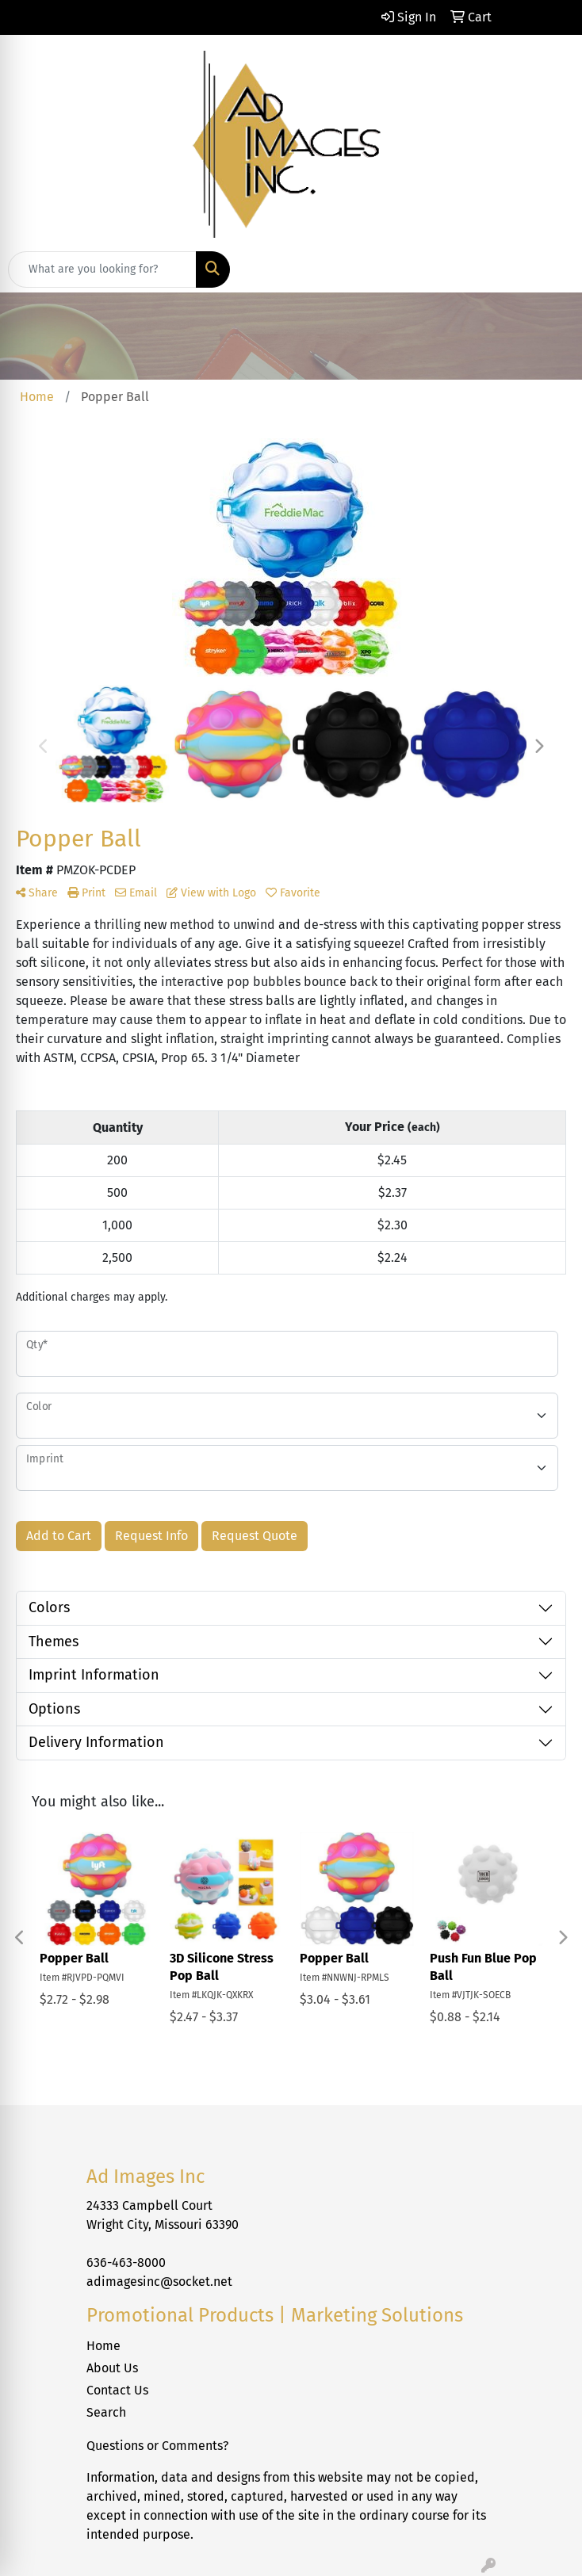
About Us (112, 2367)
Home (103, 2345)
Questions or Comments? (157, 2445)
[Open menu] (550, 269)
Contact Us (117, 2390)
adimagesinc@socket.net (159, 2281)
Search (106, 2412)
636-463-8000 (126, 2262)
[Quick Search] (102, 269)
